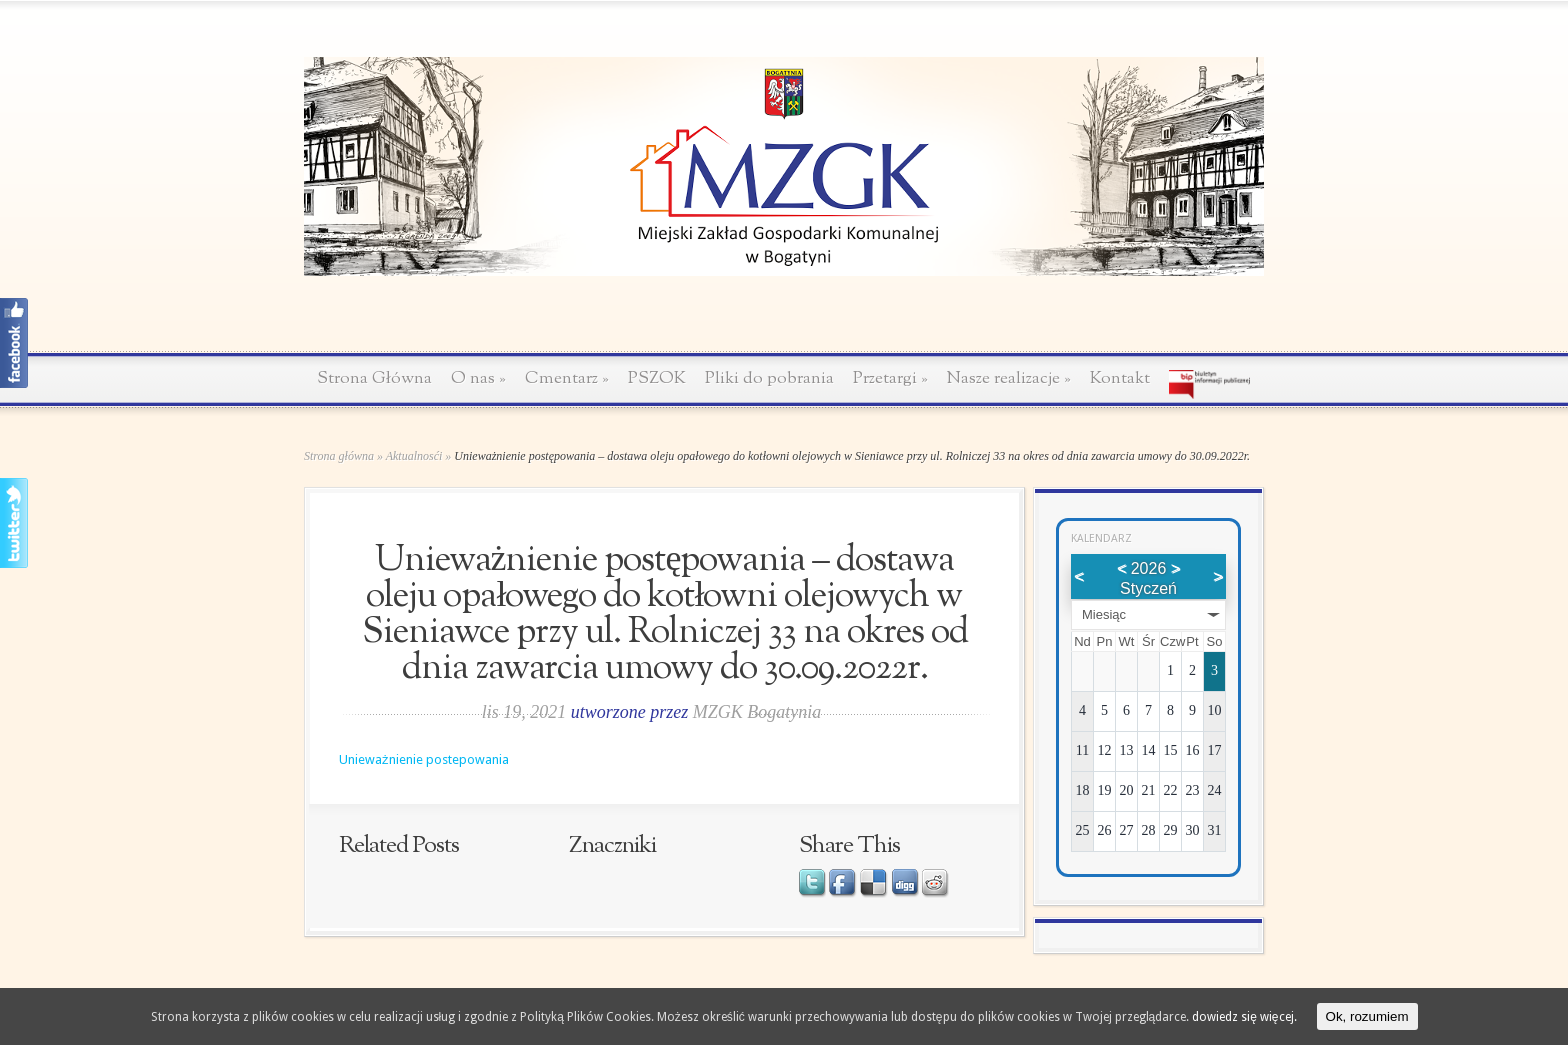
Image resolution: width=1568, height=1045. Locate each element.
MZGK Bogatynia (757, 712)
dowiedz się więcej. (1244, 1017)
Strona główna (339, 456)
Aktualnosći (414, 456)
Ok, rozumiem (1367, 1016)
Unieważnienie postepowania (424, 759)
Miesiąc (1104, 614)
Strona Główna (374, 378)
